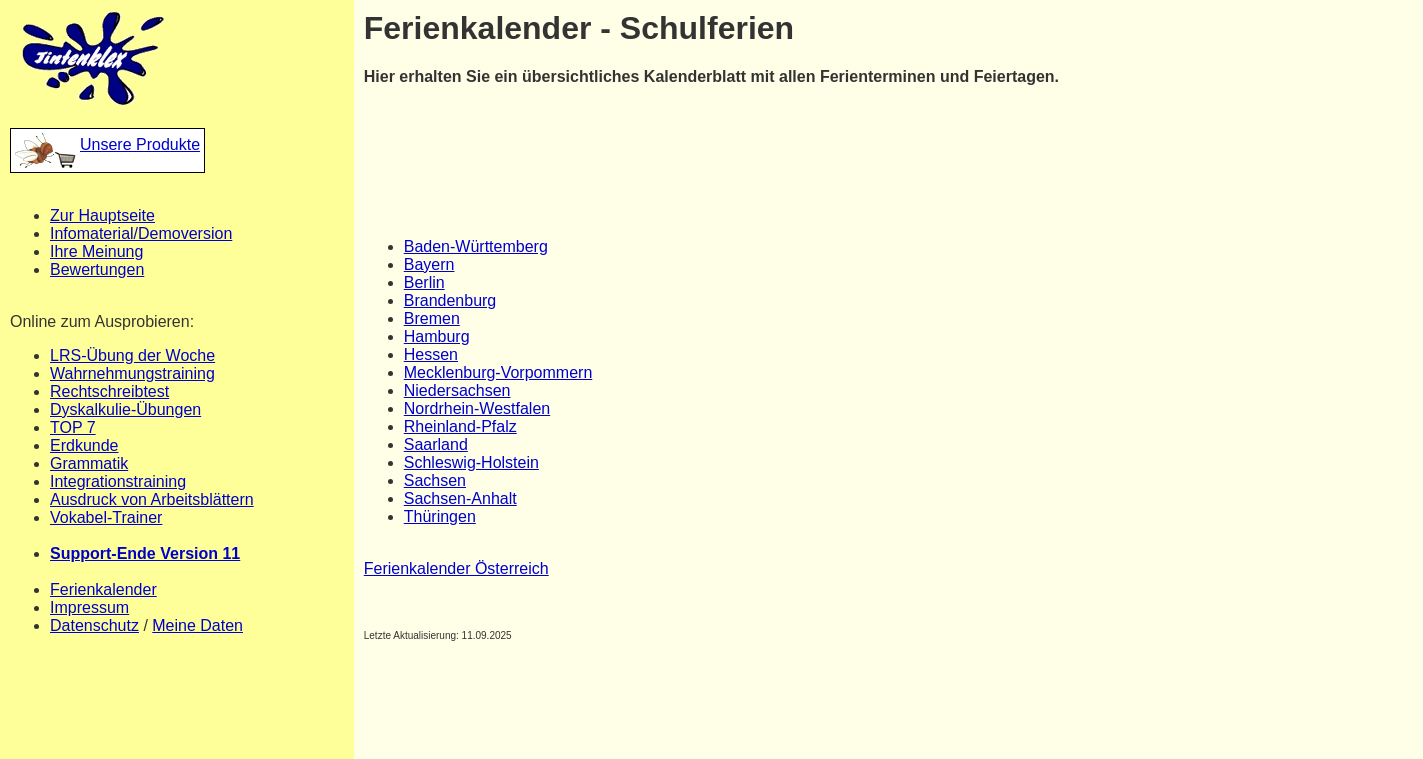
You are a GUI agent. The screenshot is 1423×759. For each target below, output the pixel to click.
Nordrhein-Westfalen (477, 408)
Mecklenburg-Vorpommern (498, 372)
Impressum (89, 607)
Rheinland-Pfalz (460, 426)
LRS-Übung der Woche (132, 355)
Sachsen (435, 480)
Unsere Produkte (107, 144)
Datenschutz (94, 625)
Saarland (436, 444)
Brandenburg (450, 300)
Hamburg (437, 336)
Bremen (432, 318)
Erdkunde (84, 445)
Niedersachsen (457, 390)
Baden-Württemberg (476, 246)
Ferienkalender (103, 589)
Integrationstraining (118, 481)
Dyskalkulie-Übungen (125, 409)
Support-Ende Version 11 (145, 553)
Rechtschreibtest (109, 391)
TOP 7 (73, 427)
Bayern (429, 264)
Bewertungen (97, 269)
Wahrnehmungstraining (132, 373)
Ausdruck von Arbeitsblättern (152, 499)
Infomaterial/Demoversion (141, 233)
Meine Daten (197, 625)
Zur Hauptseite (102, 215)
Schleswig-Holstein (471, 462)
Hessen (431, 354)
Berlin (424, 282)
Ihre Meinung (96, 251)
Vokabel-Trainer (106, 517)
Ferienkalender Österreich (456, 568)
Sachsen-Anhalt (460, 498)
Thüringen (440, 516)
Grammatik (89, 463)
